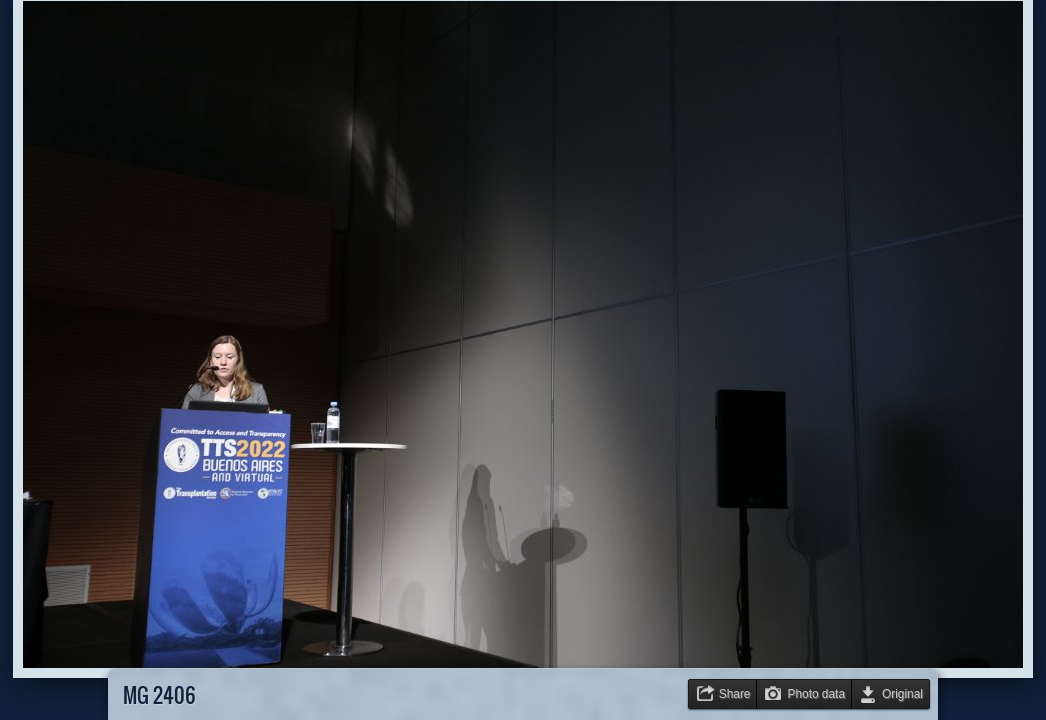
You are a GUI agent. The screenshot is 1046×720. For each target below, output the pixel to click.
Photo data (816, 694)
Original (902, 694)
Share (735, 694)
